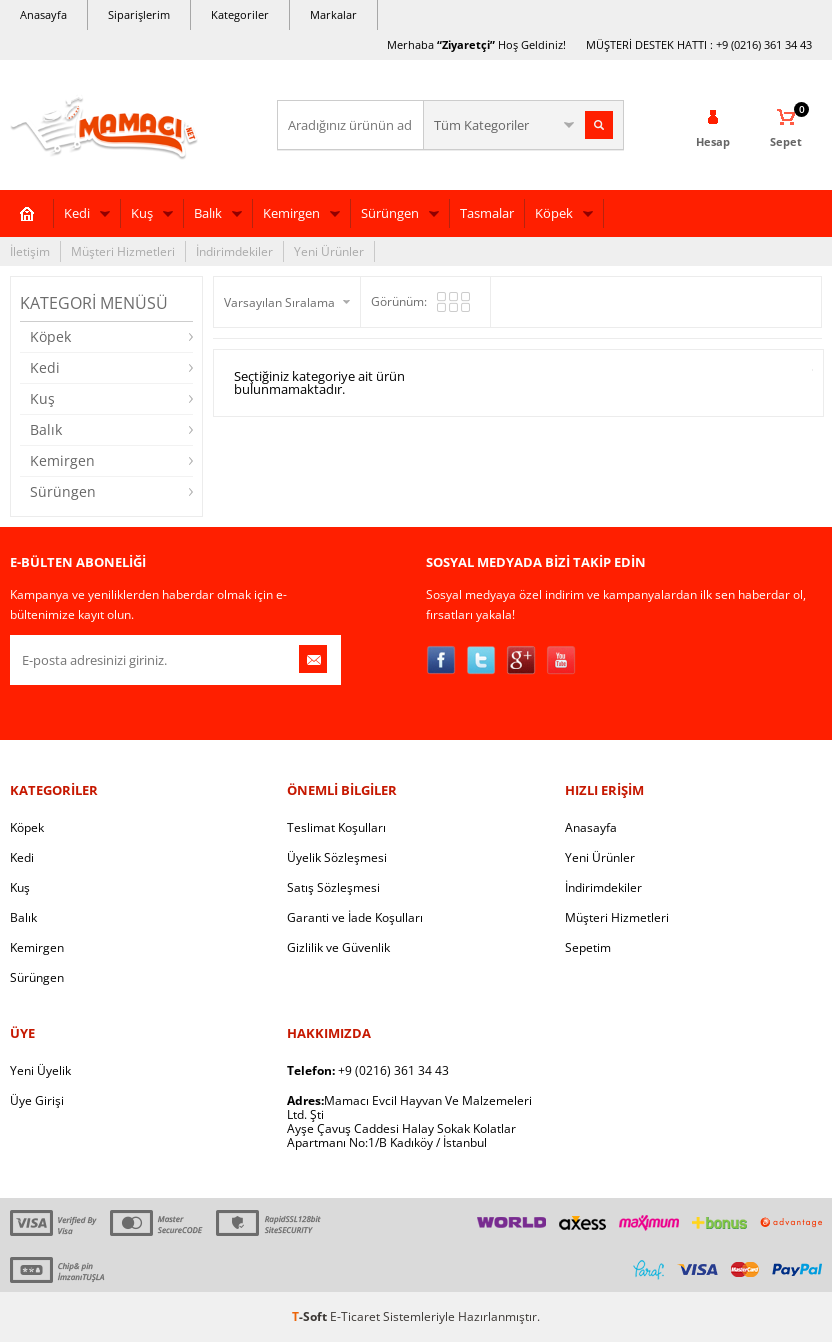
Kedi (77, 213)
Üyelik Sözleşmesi (337, 857)
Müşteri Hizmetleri (123, 251)
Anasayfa (43, 14)
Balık (208, 213)
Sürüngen (390, 213)
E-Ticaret (355, 1316)
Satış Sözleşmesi (333, 887)
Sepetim (588, 947)
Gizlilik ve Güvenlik (338, 947)
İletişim (30, 251)
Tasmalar (487, 213)
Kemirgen (291, 213)
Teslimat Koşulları (336, 827)
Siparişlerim (139, 14)
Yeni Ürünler (329, 251)
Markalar (333, 14)
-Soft (311, 1316)
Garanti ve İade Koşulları (355, 917)
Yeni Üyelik (40, 1070)
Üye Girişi (37, 1100)
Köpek (554, 213)
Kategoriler (240, 14)
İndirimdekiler (234, 251)
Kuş (142, 213)
